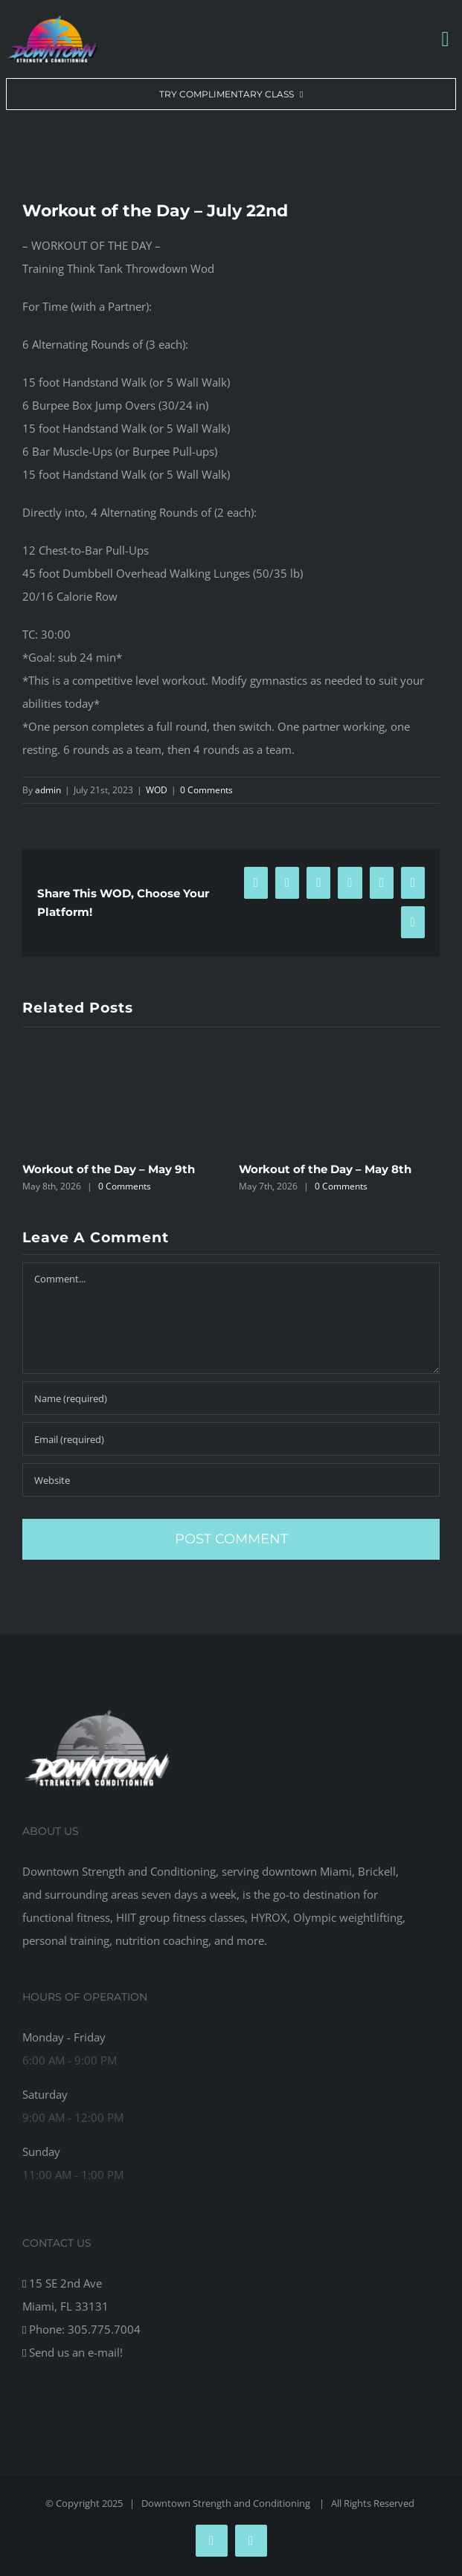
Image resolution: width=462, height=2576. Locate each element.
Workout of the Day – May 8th (325, 1169)
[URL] (231, 1480)
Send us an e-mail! (74, 2352)
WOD (156, 790)
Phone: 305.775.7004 (83, 2329)
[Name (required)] (231, 1398)
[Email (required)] (231, 1439)
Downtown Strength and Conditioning (226, 2503)
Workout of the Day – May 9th (108, 1169)
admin (48, 790)
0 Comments (206, 790)
